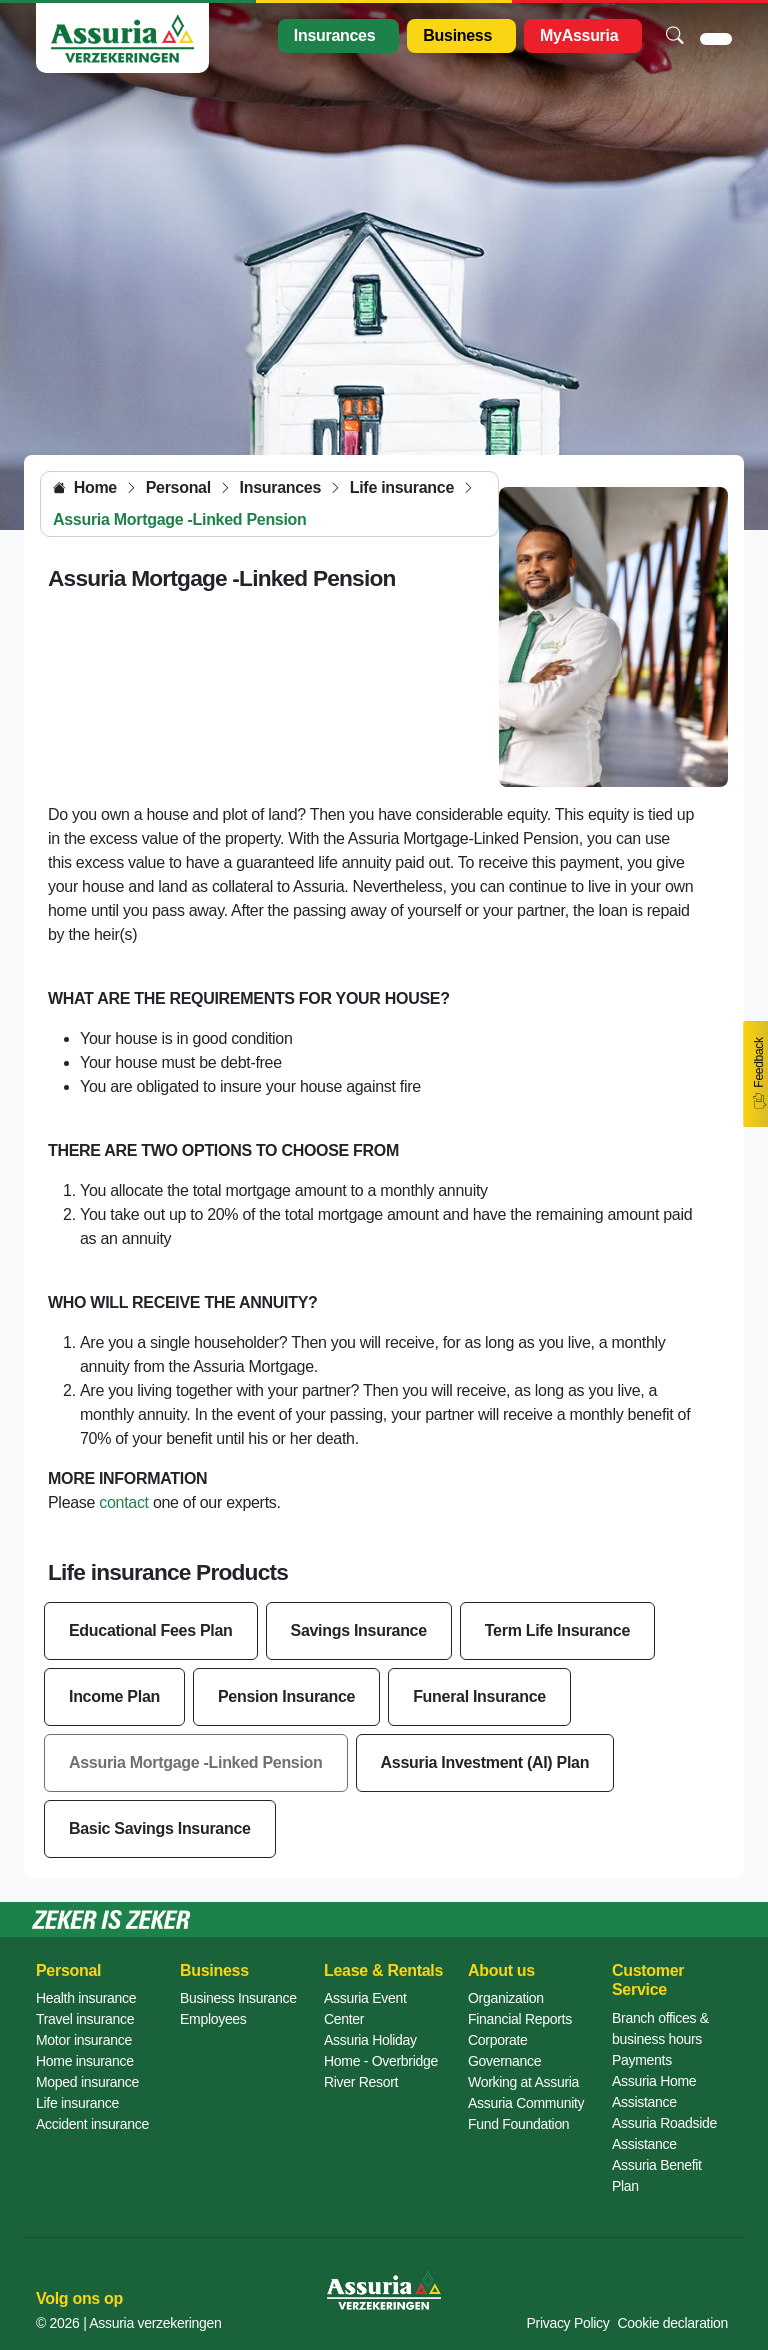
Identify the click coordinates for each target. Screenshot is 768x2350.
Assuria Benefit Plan (657, 2175)
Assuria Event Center (365, 2008)
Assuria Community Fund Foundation (526, 2113)
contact (124, 1502)
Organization (506, 1998)
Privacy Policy (568, 2323)
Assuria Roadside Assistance (664, 2133)
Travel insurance (85, 2019)
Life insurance (77, 2103)
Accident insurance (92, 2124)
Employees (213, 2019)
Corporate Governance (504, 2050)
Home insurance (85, 2061)
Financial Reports (520, 2019)
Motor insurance (84, 2040)
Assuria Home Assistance (654, 2091)
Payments (642, 2060)
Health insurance (86, 1998)
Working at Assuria (523, 2082)
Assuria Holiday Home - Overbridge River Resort (381, 2061)
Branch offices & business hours (660, 2028)
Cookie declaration (672, 2323)
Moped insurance (87, 2082)
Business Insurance (238, 1998)
